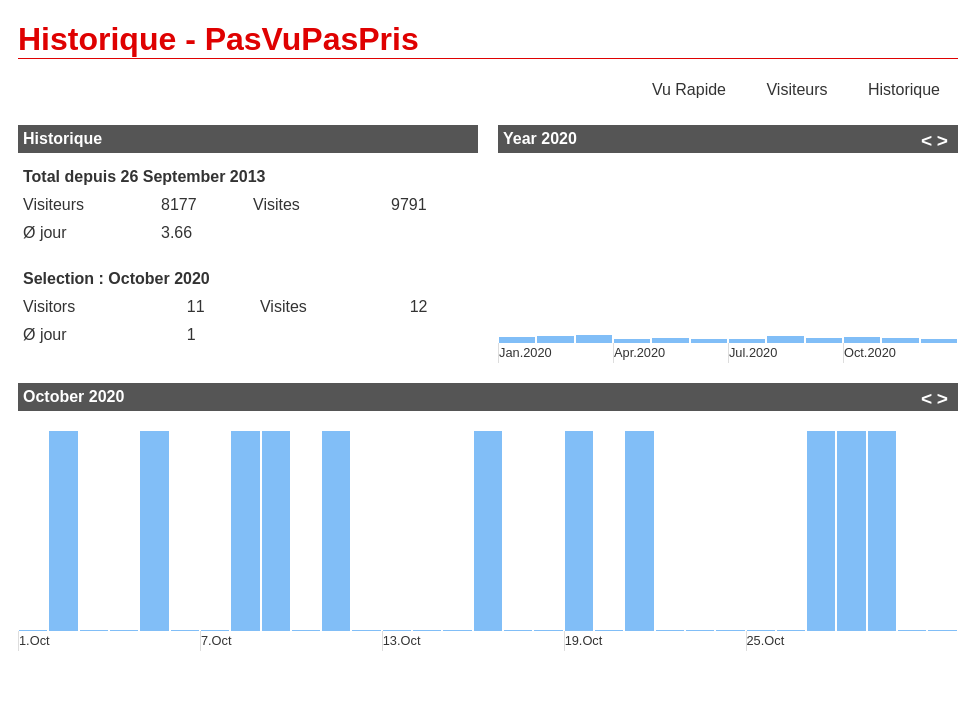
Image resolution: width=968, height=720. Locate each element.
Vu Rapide (689, 89)
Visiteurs (796, 89)
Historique (904, 89)
